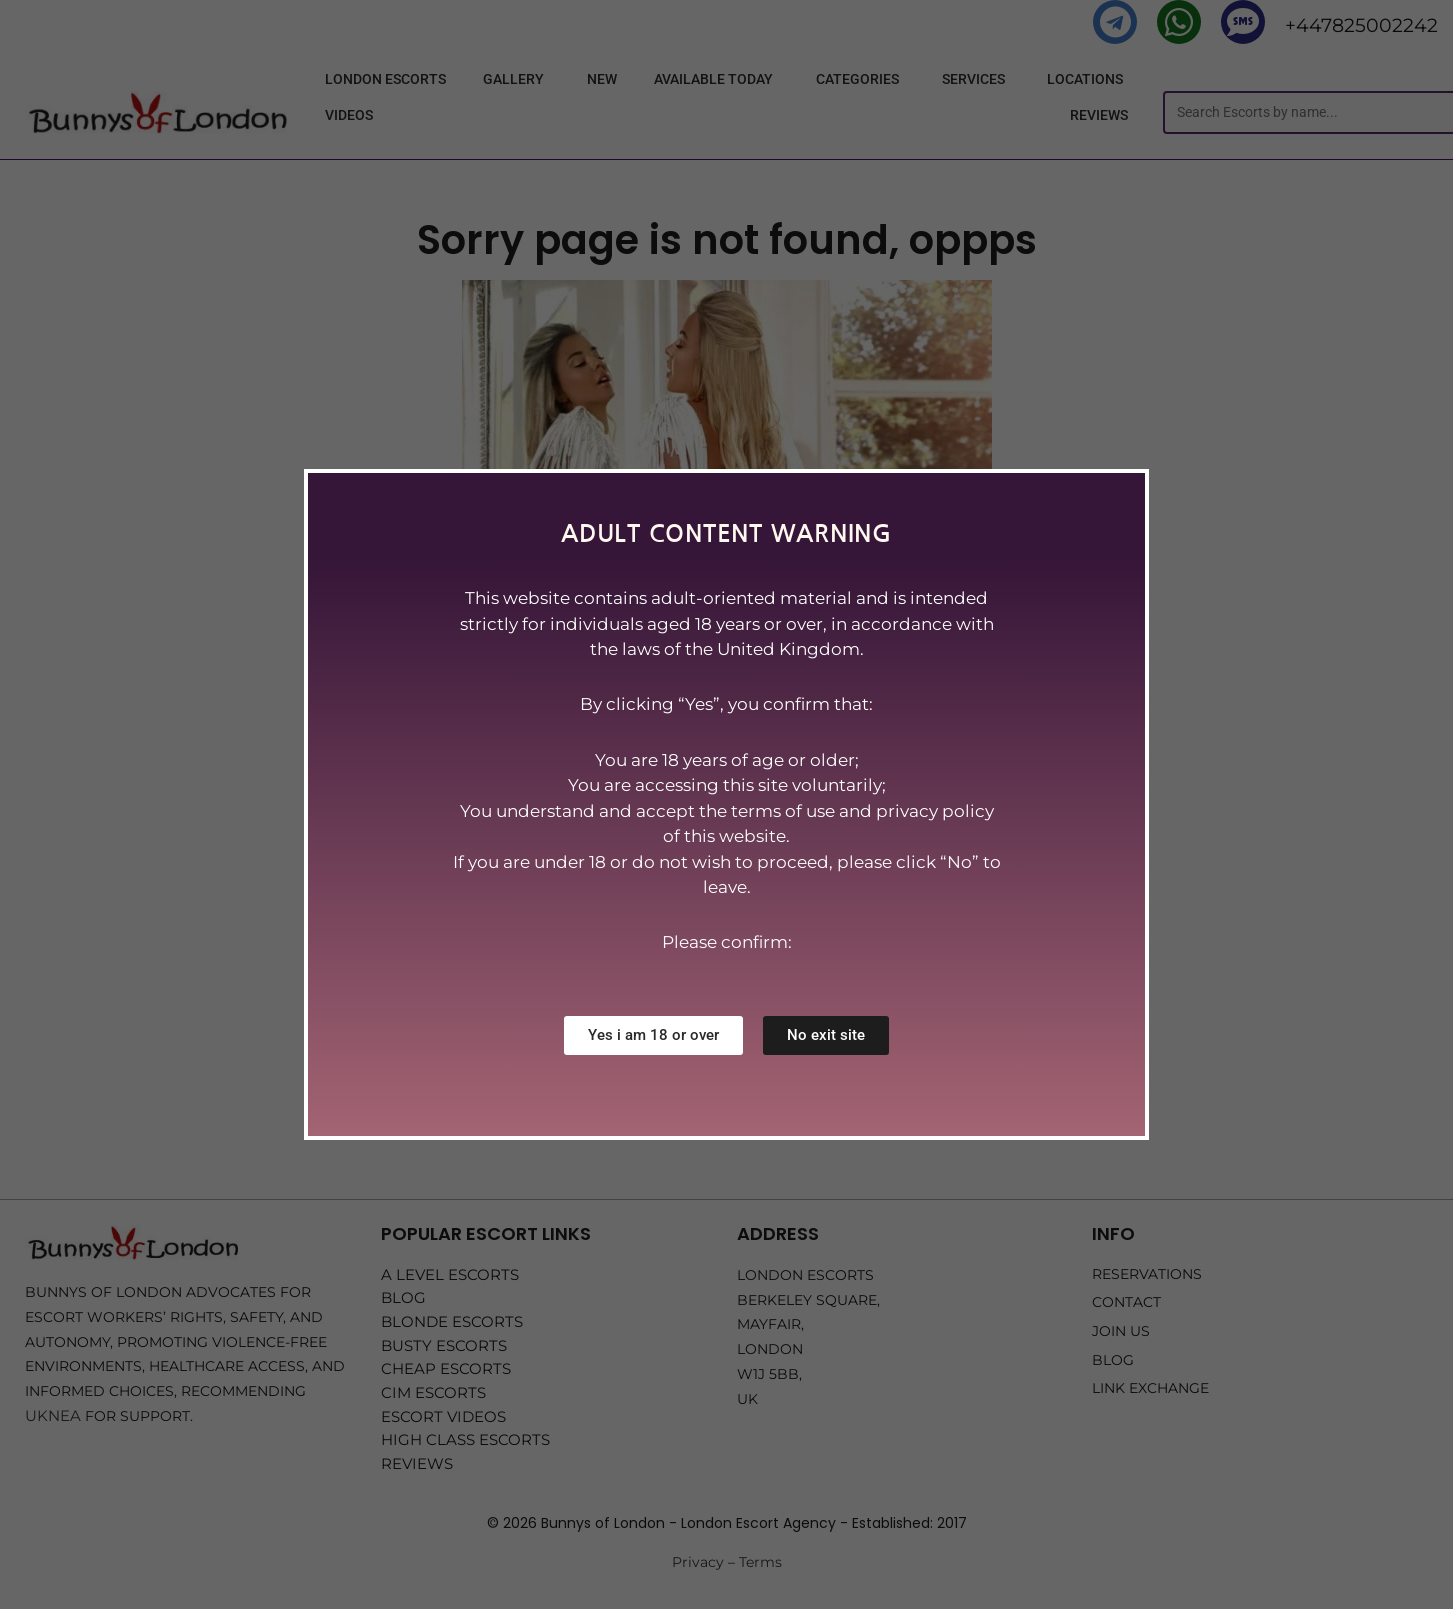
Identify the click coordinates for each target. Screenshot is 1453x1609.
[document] (726, 804)
